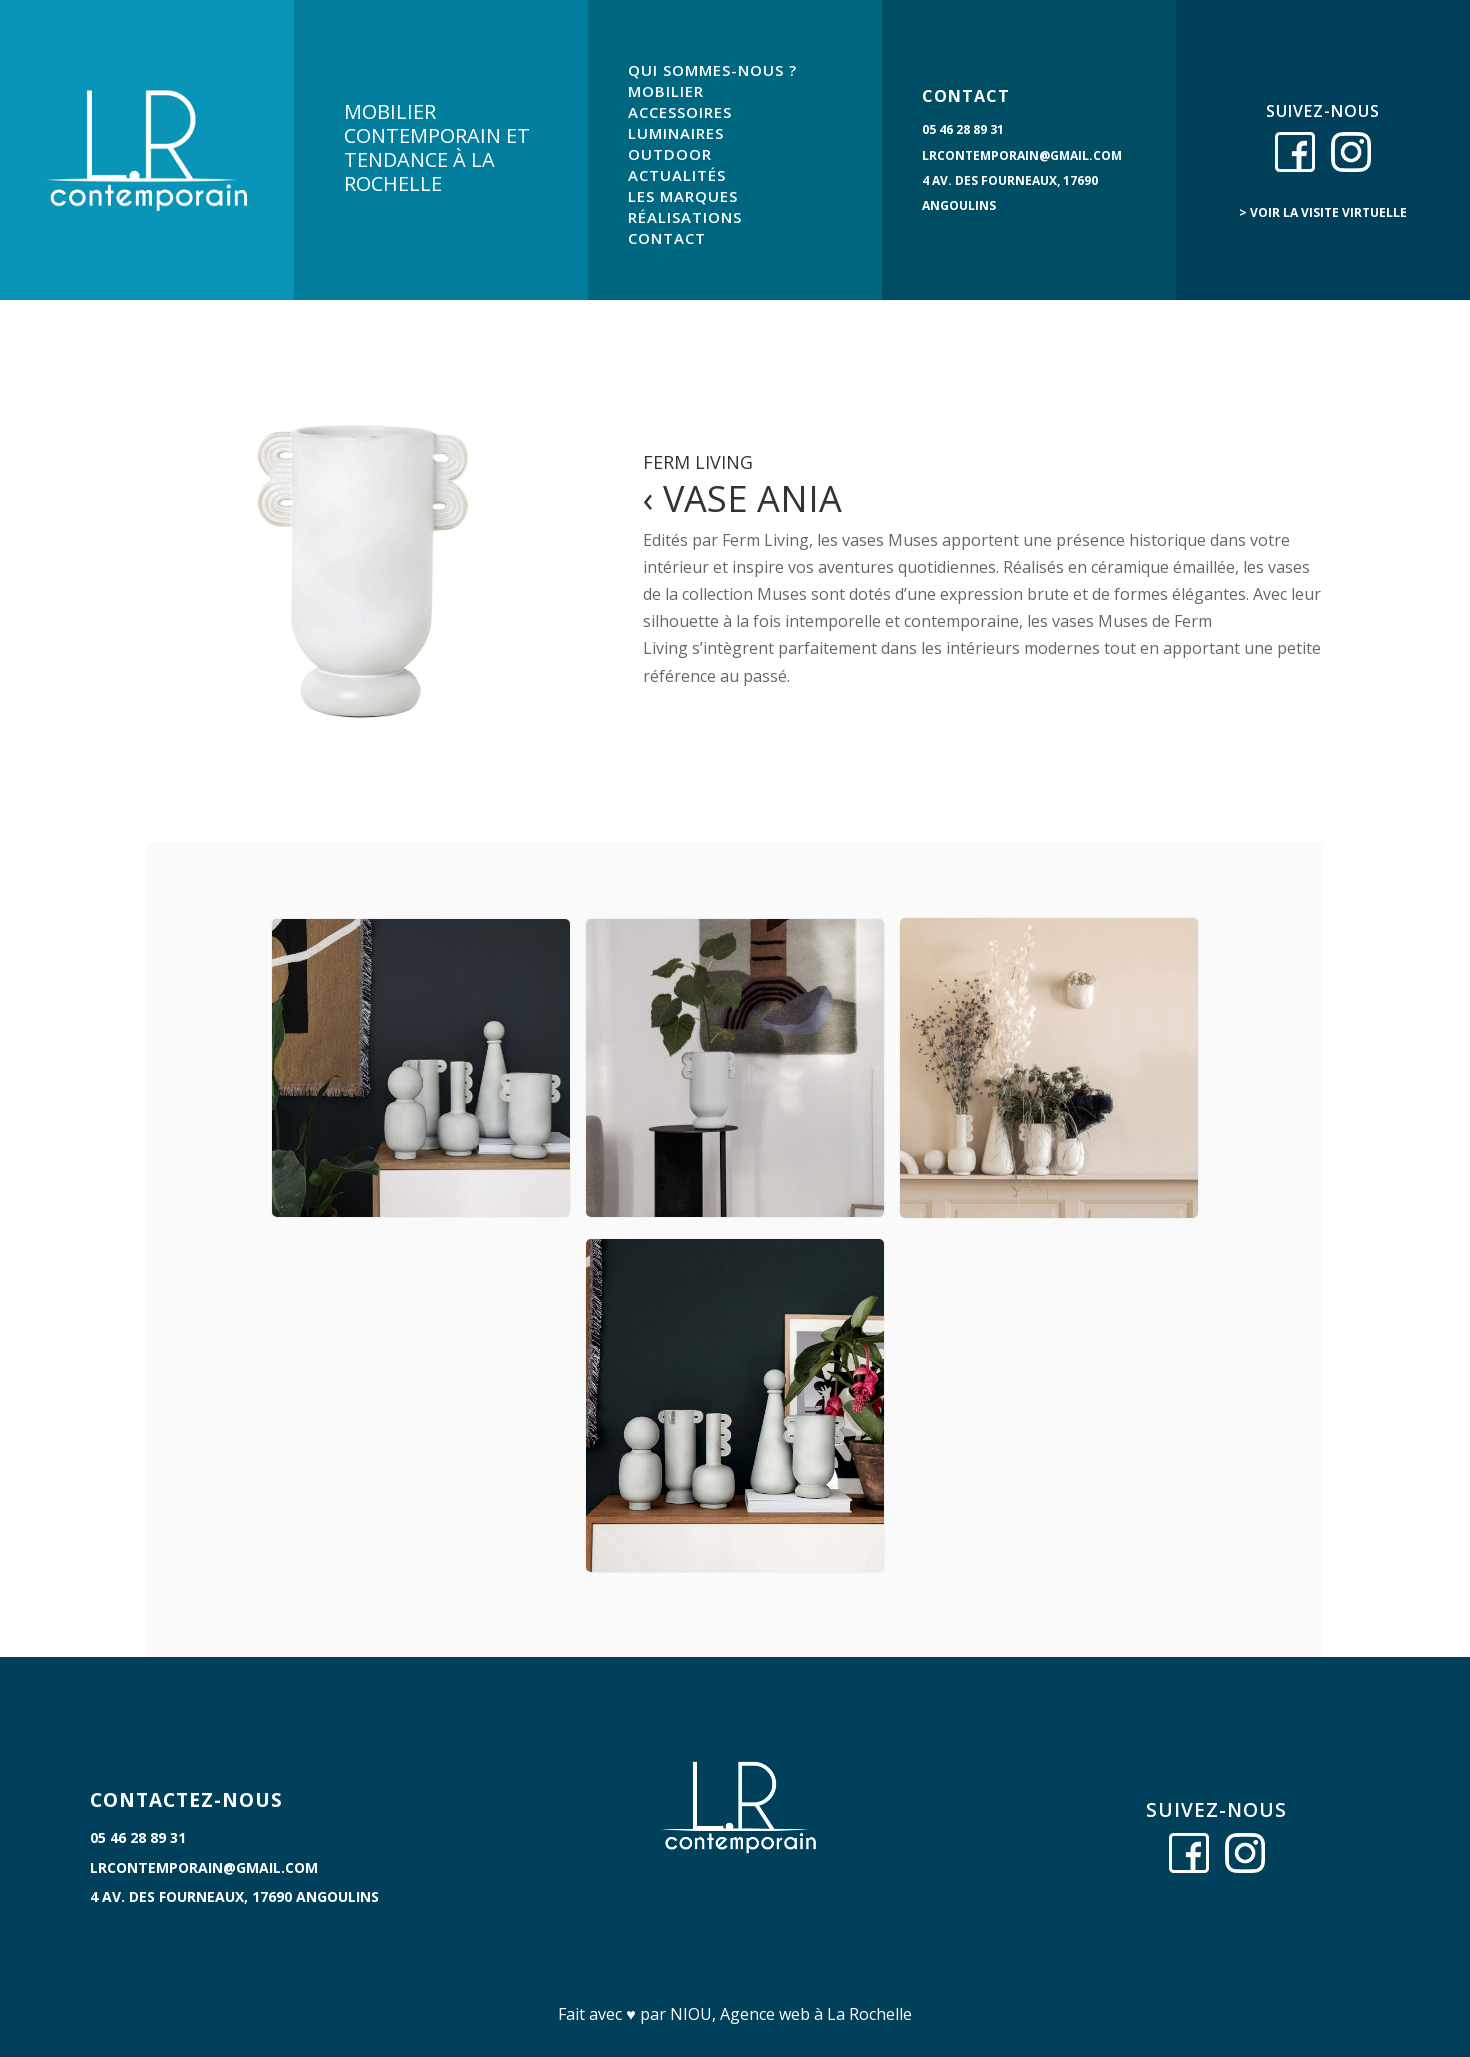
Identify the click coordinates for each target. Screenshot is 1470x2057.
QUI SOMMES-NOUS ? (712, 70)
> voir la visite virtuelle (1323, 212)
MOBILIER (666, 91)
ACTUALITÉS (677, 175)
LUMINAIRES (676, 133)
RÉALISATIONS (685, 217)
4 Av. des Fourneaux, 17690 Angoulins (234, 1896)
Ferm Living (698, 462)
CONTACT (667, 238)
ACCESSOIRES (680, 112)
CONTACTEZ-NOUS (186, 1800)
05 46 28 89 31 (963, 129)
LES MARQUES (683, 196)
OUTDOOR (670, 154)
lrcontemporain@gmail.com (1022, 155)
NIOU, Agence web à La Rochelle (791, 2014)
